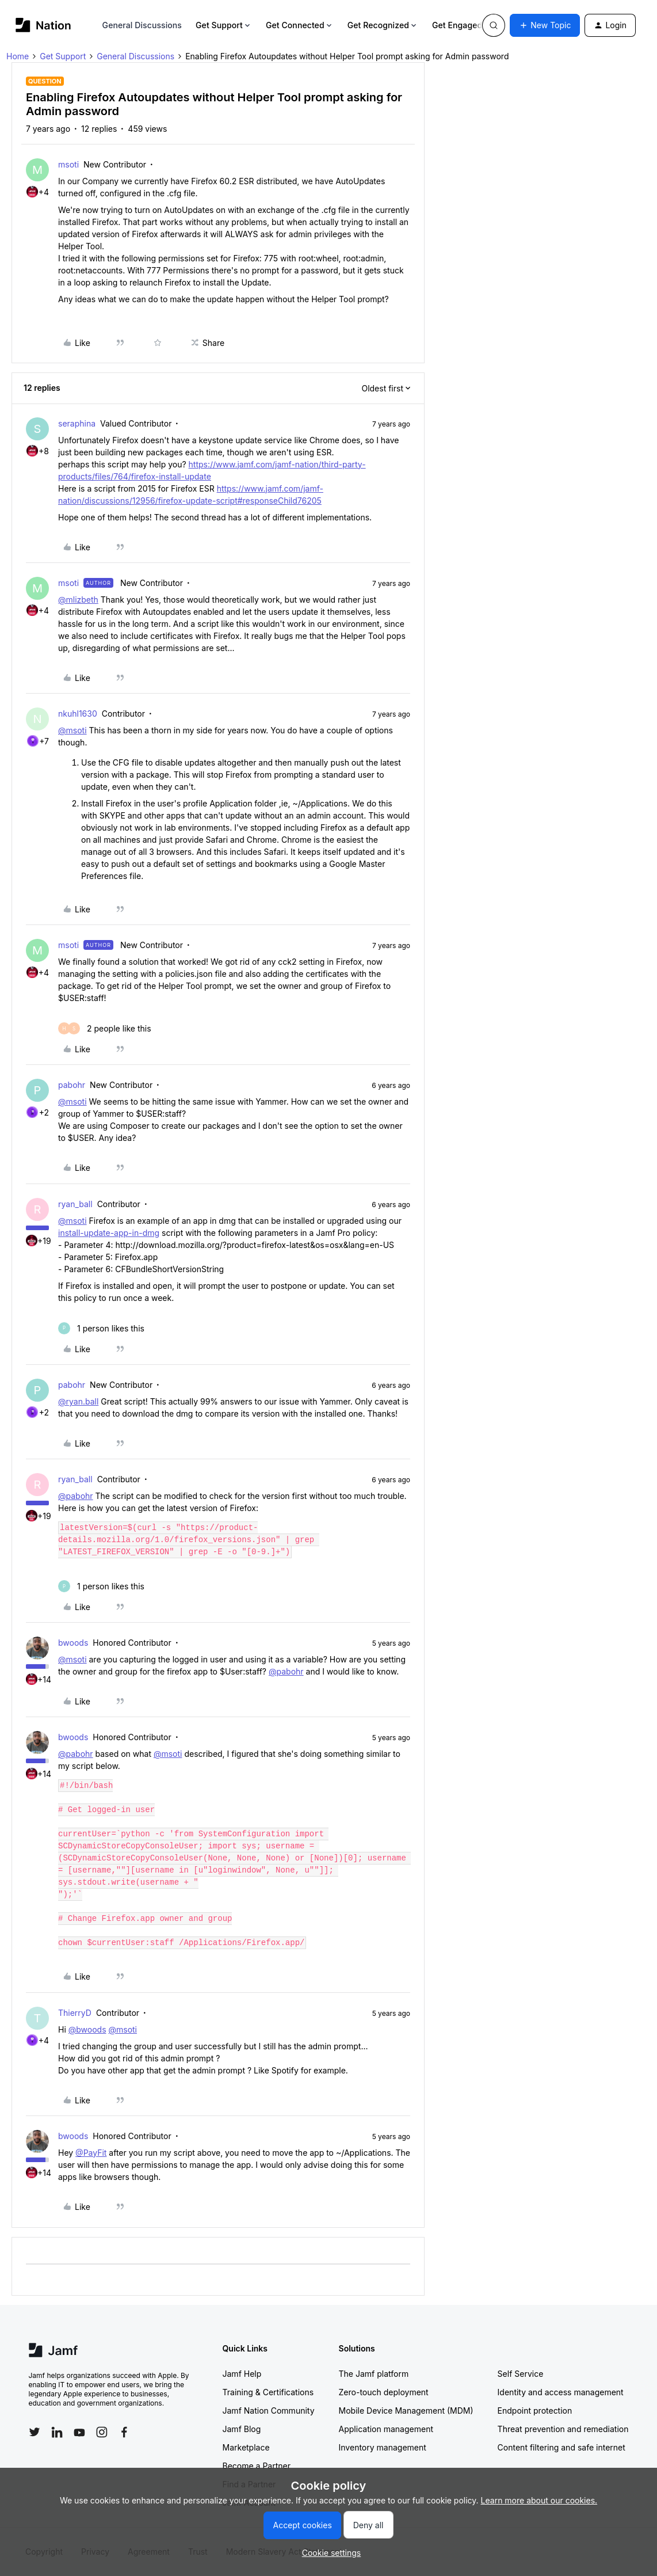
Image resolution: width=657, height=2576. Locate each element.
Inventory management (382, 2447)
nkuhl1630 (77, 713)
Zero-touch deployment (384, 2392)
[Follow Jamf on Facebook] (124, 2432)
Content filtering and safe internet (561, 2447)
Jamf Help (242, 2374)
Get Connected (300, 25)
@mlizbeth (78, 599)
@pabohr (75, 1496)
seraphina (77, 423)
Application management (386, 2429)
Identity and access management (561, 2392)
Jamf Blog (242, 2429)
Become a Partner (257, 2466)
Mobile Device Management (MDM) (406, 2410)
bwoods (73, 1642)
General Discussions (142, 25)
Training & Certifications (268, 2392)
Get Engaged (461, 25)
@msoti (72, 730)
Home (17, 56)
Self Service (521, 2374)
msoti (68, 164)
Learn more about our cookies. (539, 2500)
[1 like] (101, 1328)
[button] (545, 25)
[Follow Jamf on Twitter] (34, 2432)
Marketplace (246, 2447)
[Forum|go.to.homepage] (43, 25)
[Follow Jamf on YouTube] (79, 2432)
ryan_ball (75, 1204)
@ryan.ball (78, 1401)
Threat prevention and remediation (563, 2429)
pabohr (71, 1085)
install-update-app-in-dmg (108, 1233)
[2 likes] (104, 1028)
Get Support (224, 25)
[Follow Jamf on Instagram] (102, 2432)
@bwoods (87, 2029)
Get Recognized (382, 25)
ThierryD (74, 2013)
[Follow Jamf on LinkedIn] (57, 2432)
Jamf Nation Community (269, 2410)
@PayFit (90, 2153)
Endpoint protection (535, 2410)
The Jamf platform (374, 2374)
